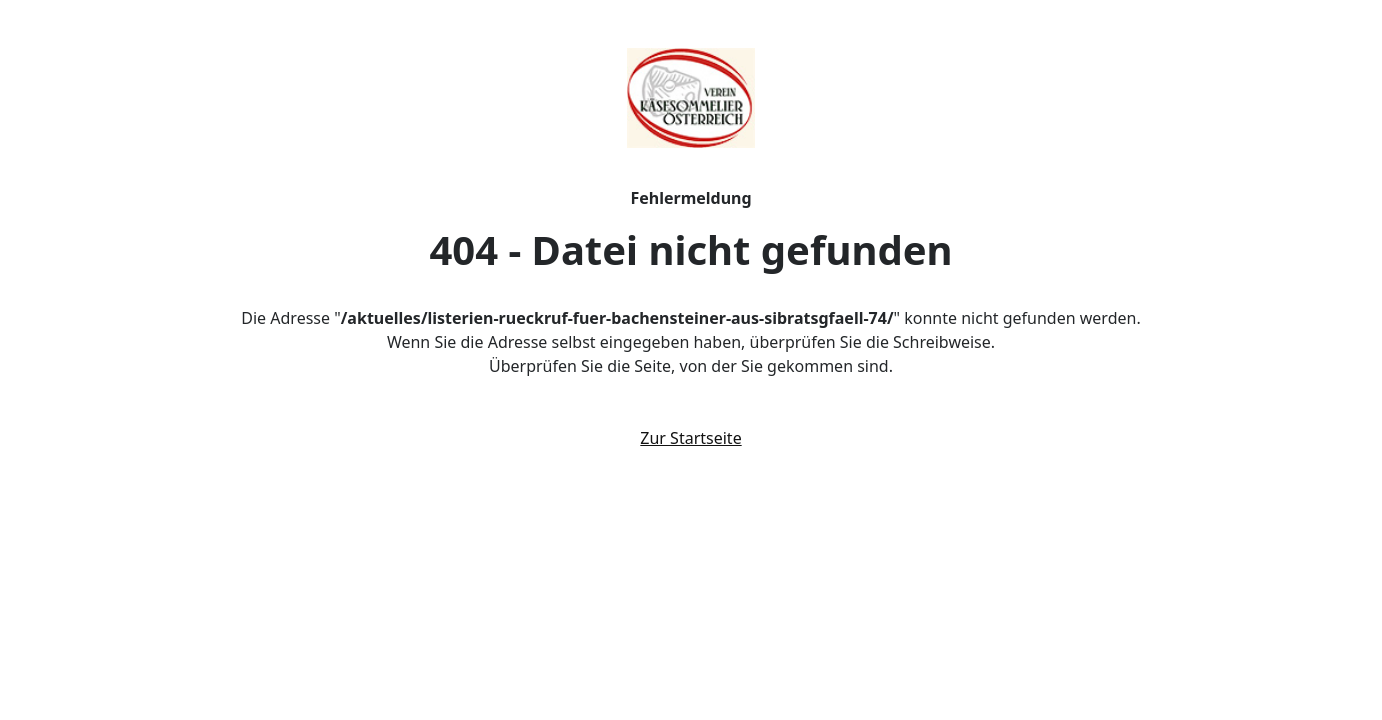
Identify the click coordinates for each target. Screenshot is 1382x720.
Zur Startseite (690, 438)
